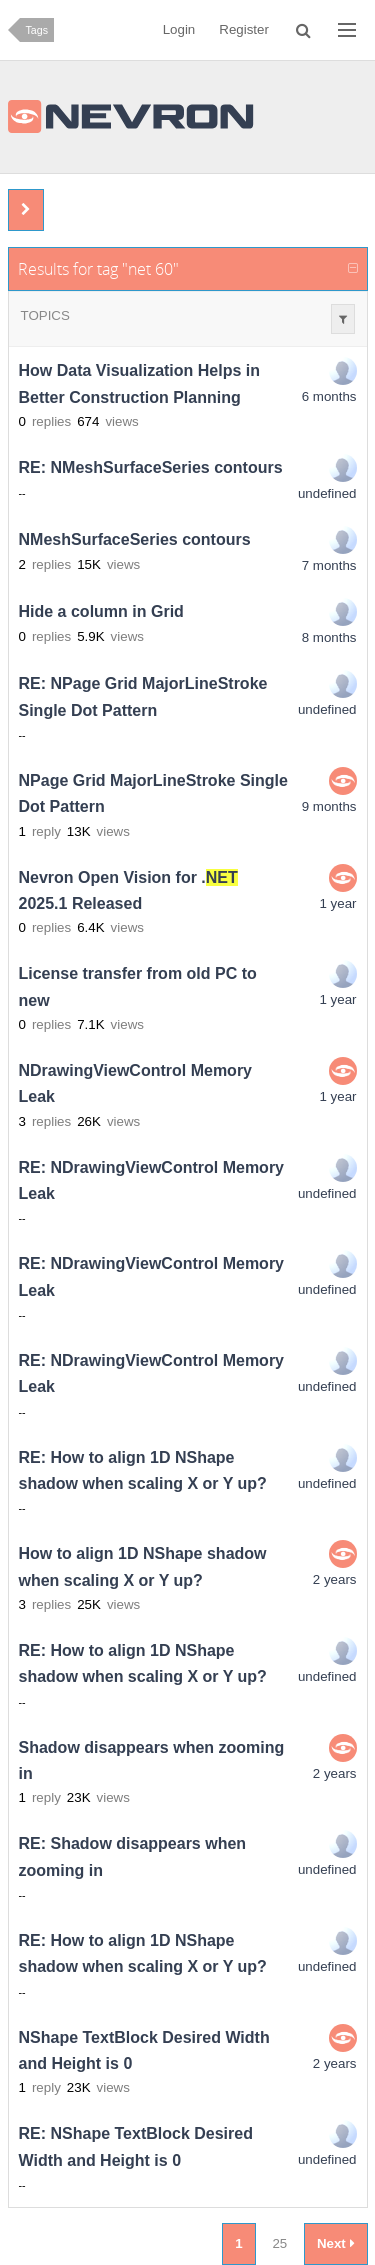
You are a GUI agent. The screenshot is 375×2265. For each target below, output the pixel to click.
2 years (335, 1579)
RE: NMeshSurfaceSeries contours (151, 468)
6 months (329, 396)
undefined (327, 493)
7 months (329, 565)
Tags (37, 30)
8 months (329, 637)
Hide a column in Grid (101, 612)
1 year (337, 903)
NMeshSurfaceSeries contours (135, 540)
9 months (329, 806)
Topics (45, 315)
